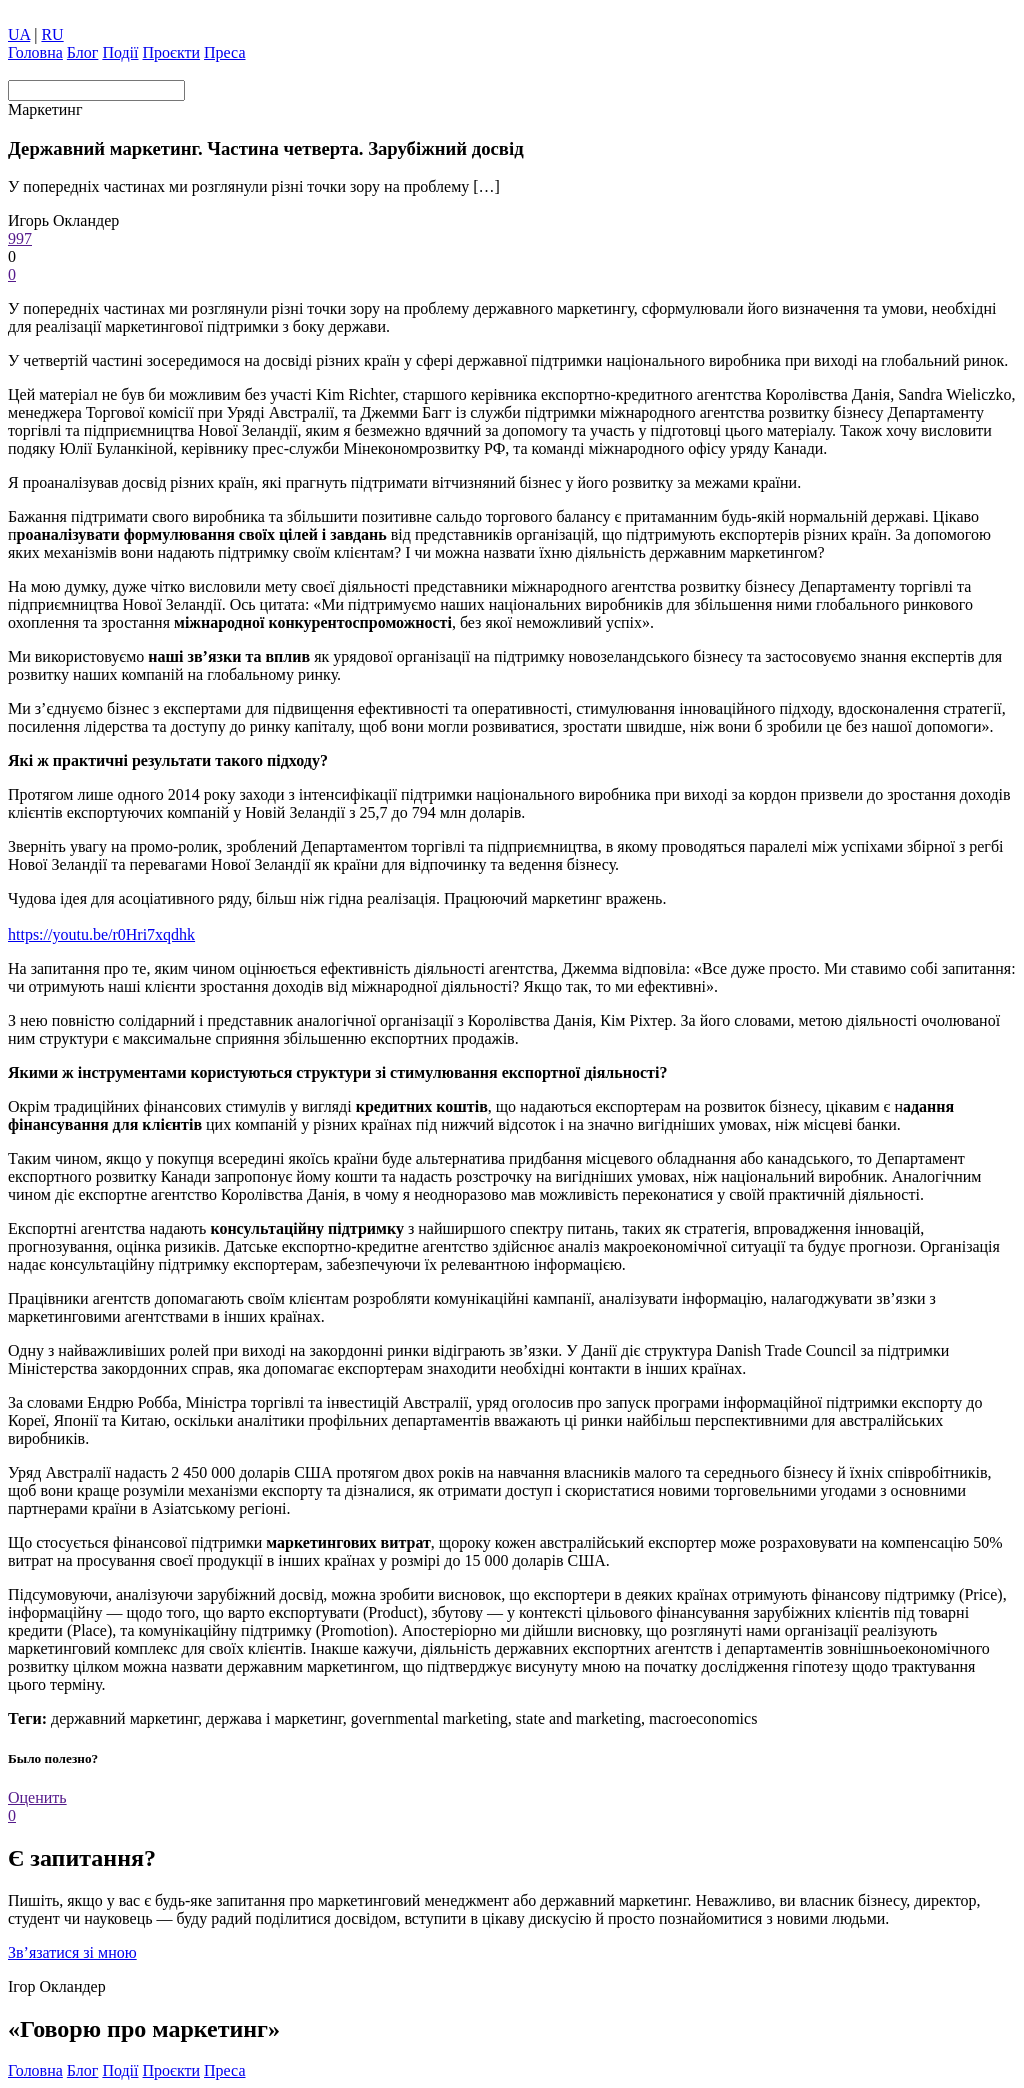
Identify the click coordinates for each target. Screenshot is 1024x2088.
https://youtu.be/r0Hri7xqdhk (101, 934)
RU (52, 34)
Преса (224, 52)
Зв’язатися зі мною (72, 1952)
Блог (83, 52)
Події (120, 52)
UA (19, 34)
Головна (35, 52)
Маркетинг (45, 109)
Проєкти (172, 52)
